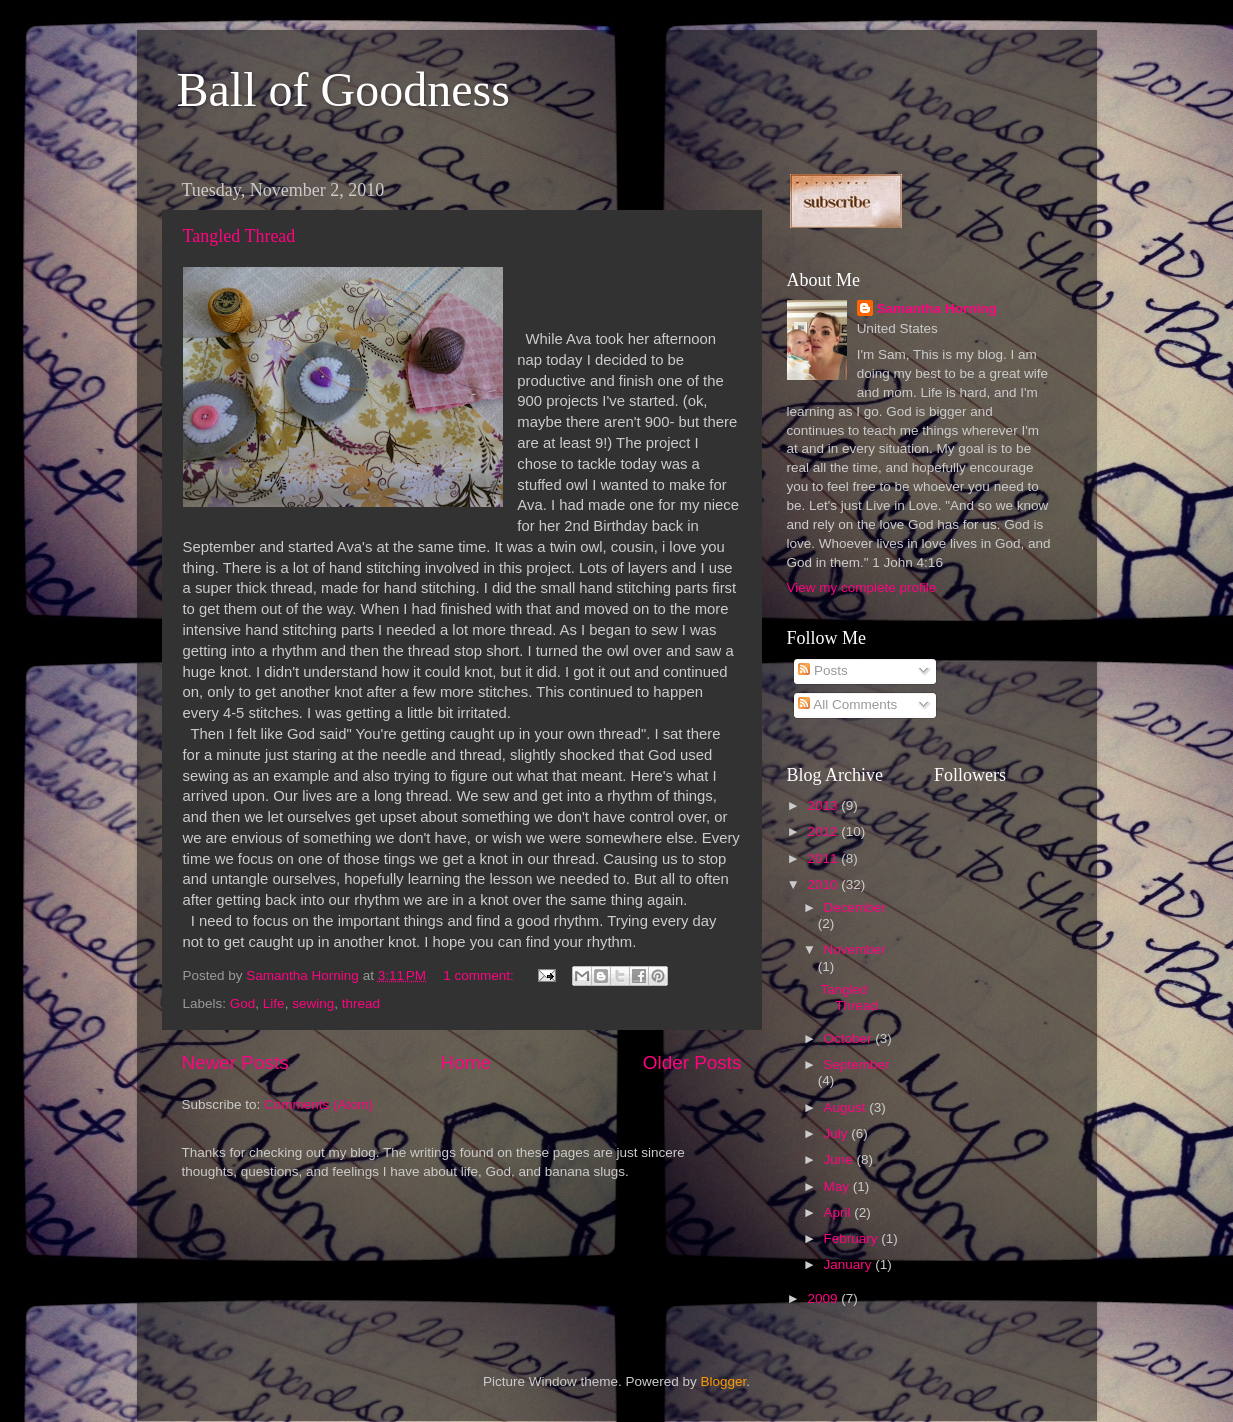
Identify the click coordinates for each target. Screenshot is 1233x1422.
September (857, 1064)
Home (466, 1062)
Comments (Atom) (319, 1104)
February (853, 1238)
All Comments (847, 704)
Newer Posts (235, 1062)
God (243, 1003)
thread (361, 1003)
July (838, 1133)
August (847, 1107)
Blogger (724, 1381)
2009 (824, 1298)
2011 (824, 858)
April (839, 1212)
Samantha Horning (937, 308)
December (855, 907)
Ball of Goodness (343, 89)
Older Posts (692, 1062)
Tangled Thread (239, 236)
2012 (824, 831)
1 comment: (480, 975)
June (840, 1159)
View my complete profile (862, 587)
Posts (823, 670)
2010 (824, 884)
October (850, 1038)
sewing (313, 1003)
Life (274, 1003)
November (855, 949)
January (850, 1264)
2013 (824, 805)
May (838, 1186)
